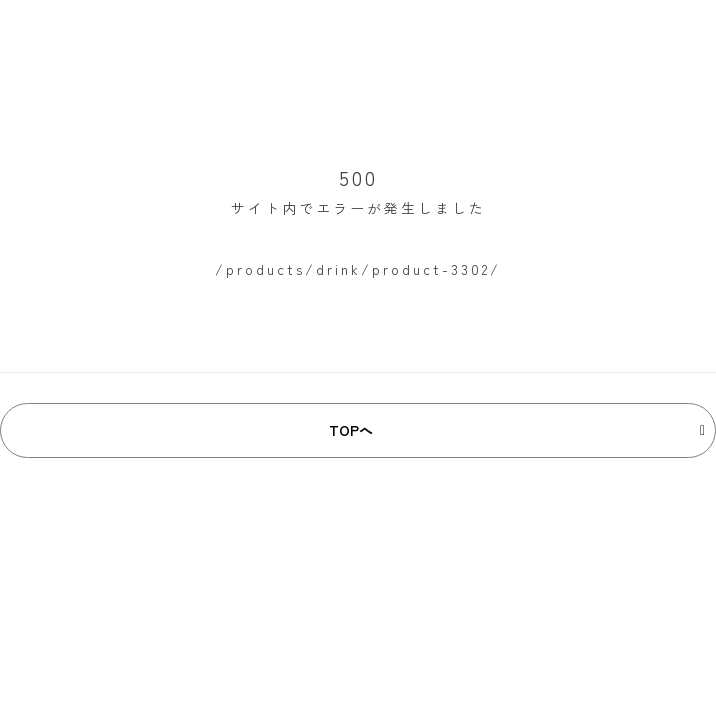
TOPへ (351, 430)
